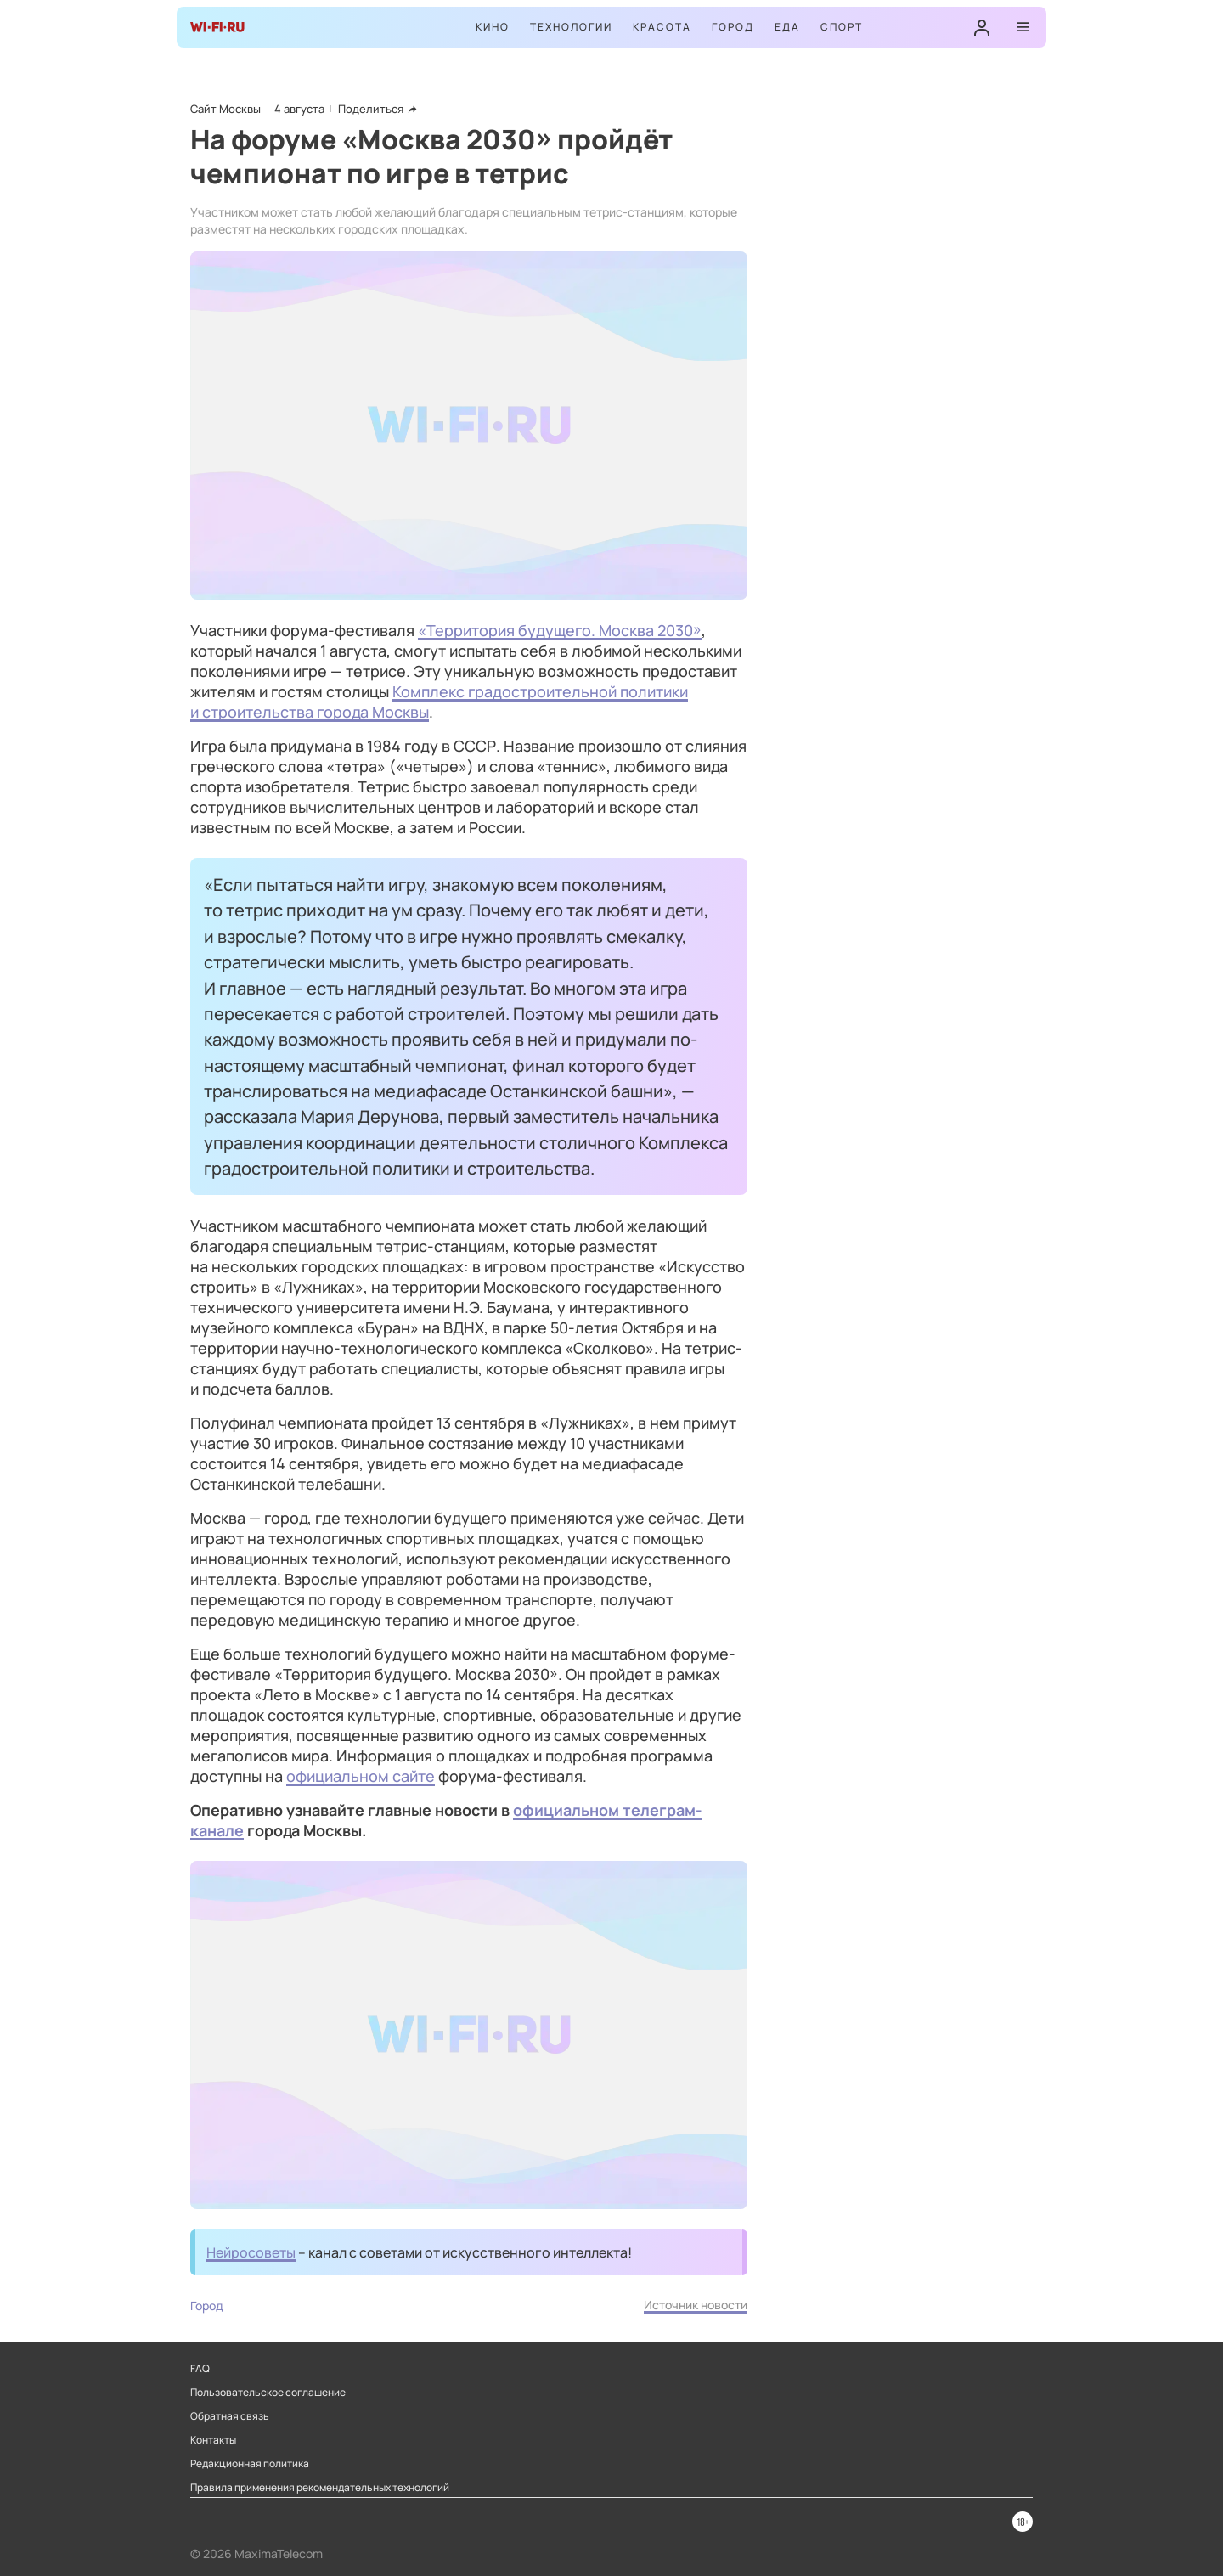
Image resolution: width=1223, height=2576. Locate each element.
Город (733, 27)
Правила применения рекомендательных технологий (319, 2487)
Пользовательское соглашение (268, 2392)
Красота (662, 27)
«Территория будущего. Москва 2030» (560, 630)
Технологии (571, 27)
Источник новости (695, 2305)
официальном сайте (360, 1776)
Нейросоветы (251, 2252)
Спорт (841, 27)
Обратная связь (229, 2416)
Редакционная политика (249, 2464)
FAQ (200, 2369)
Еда (787, 27)
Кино (493, 27)
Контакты (213, 2440)
